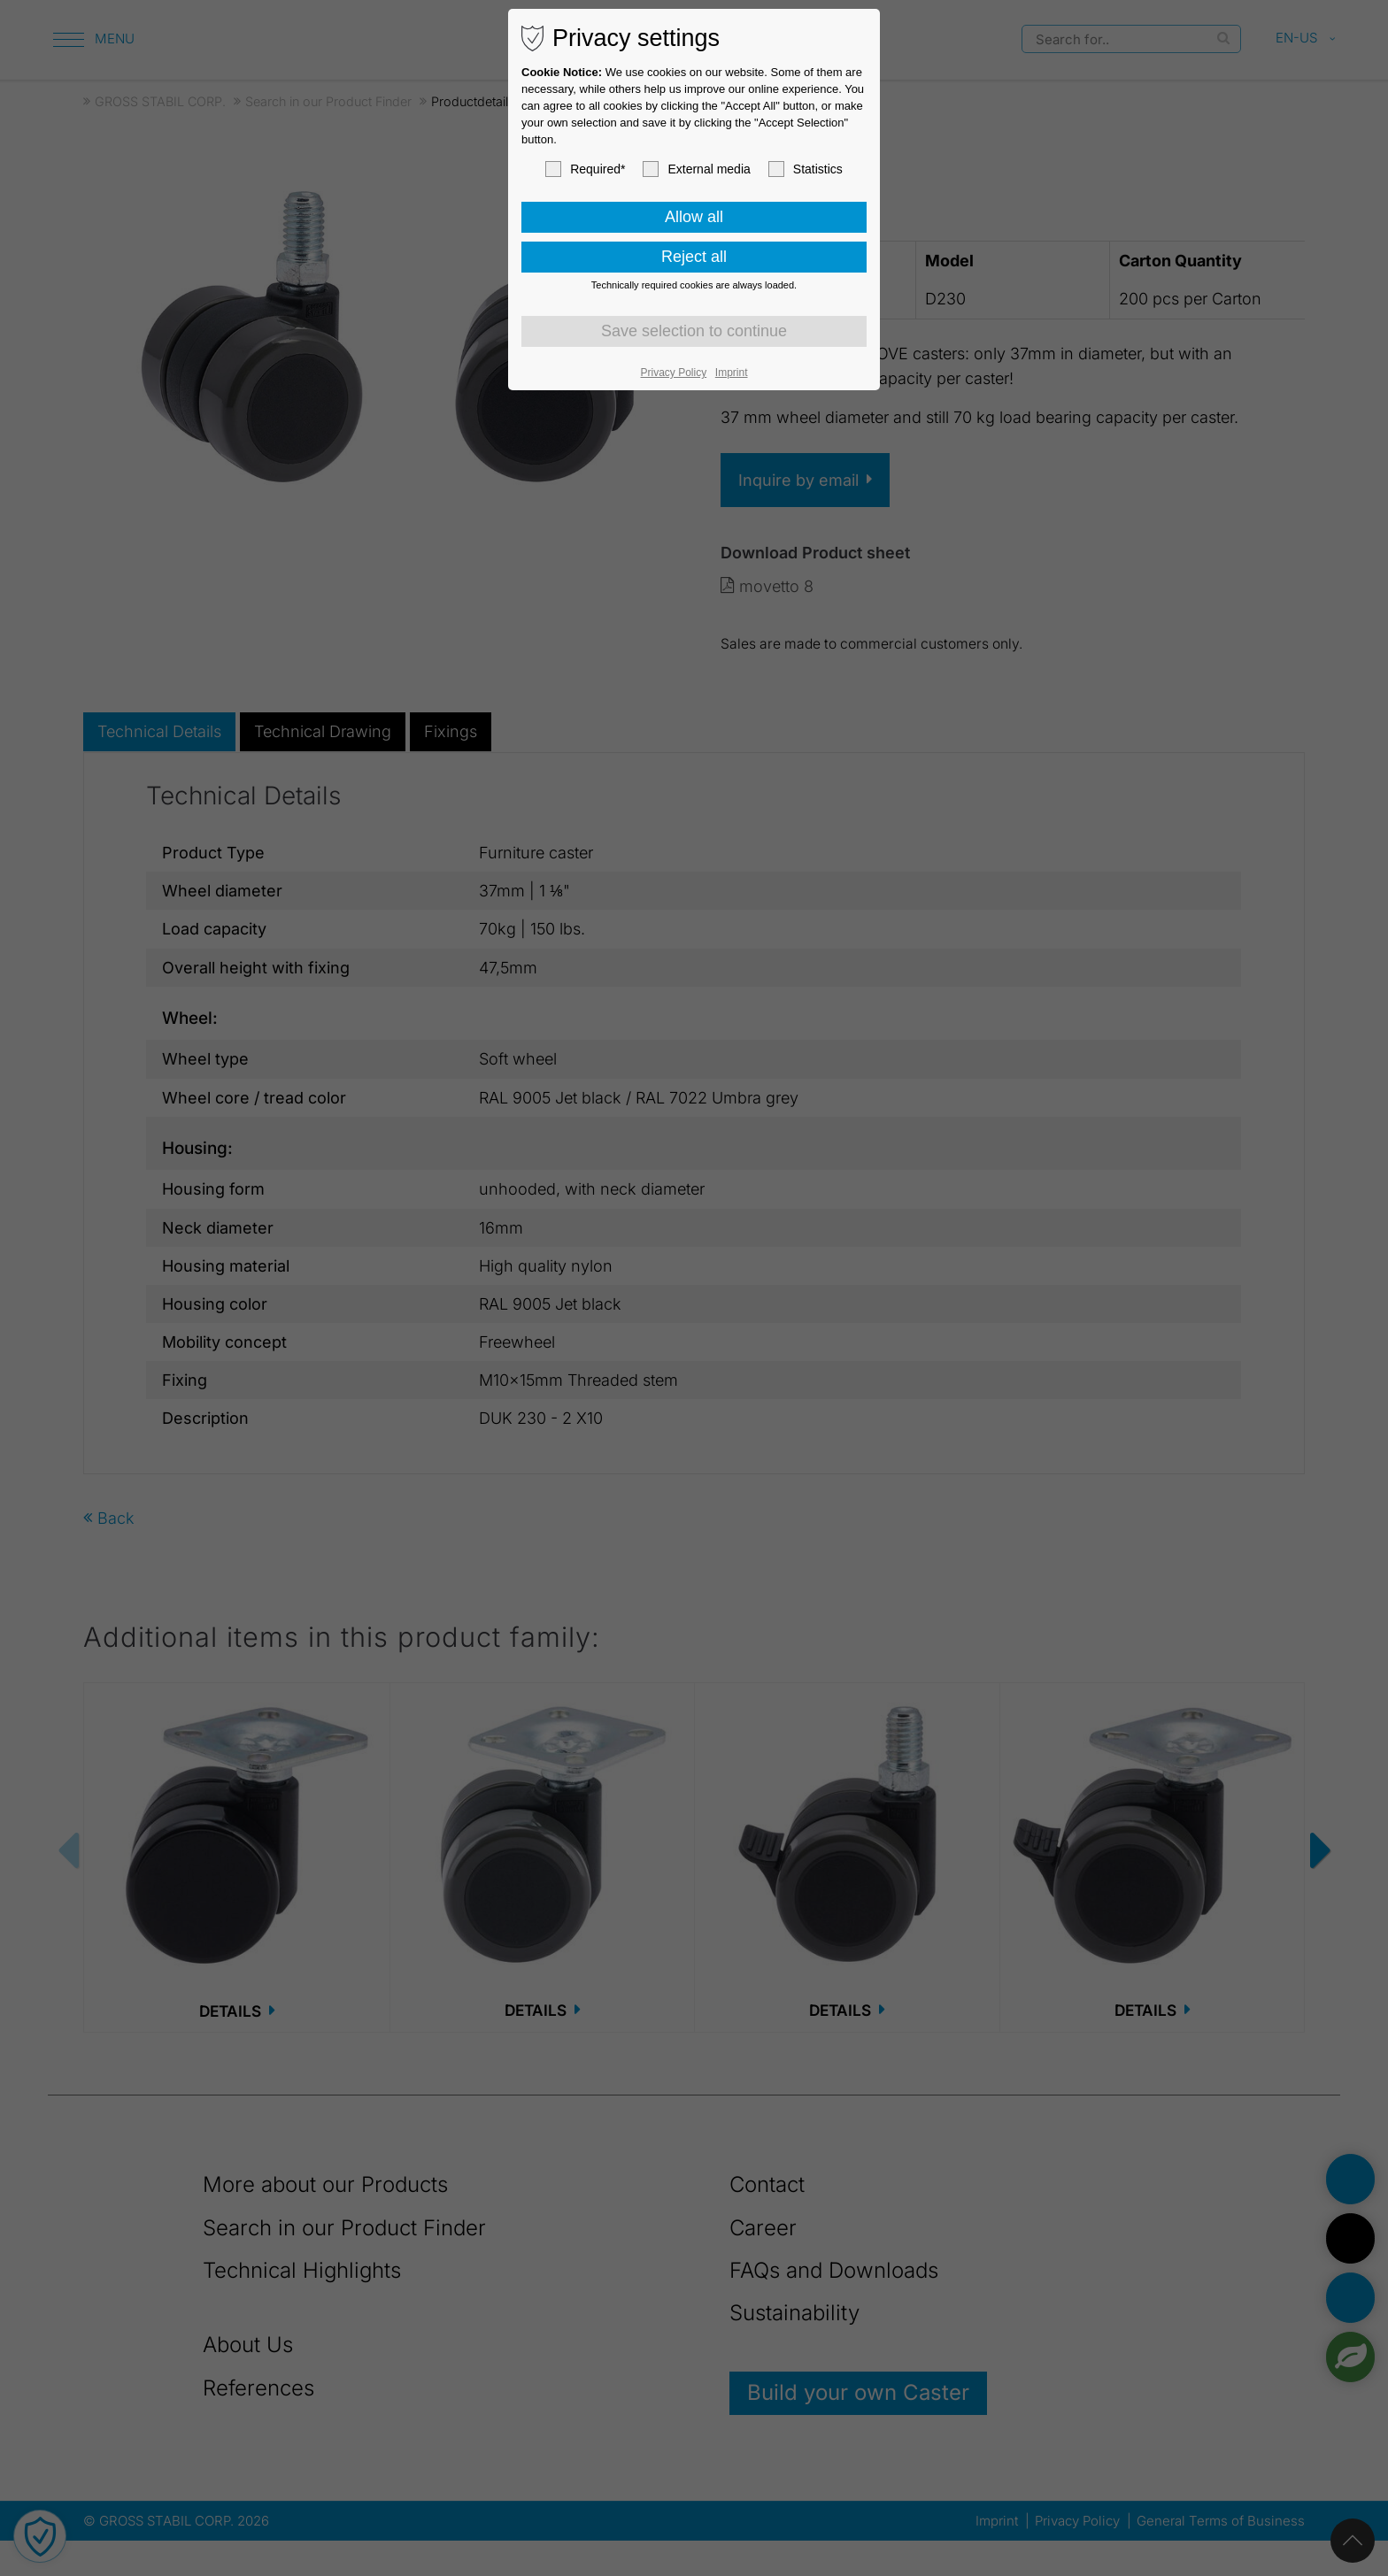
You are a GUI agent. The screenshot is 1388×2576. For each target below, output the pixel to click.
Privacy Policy (674, 372)
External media (696, 169)
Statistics (805, 169)
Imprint (731, 372)
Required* (585, 169)
